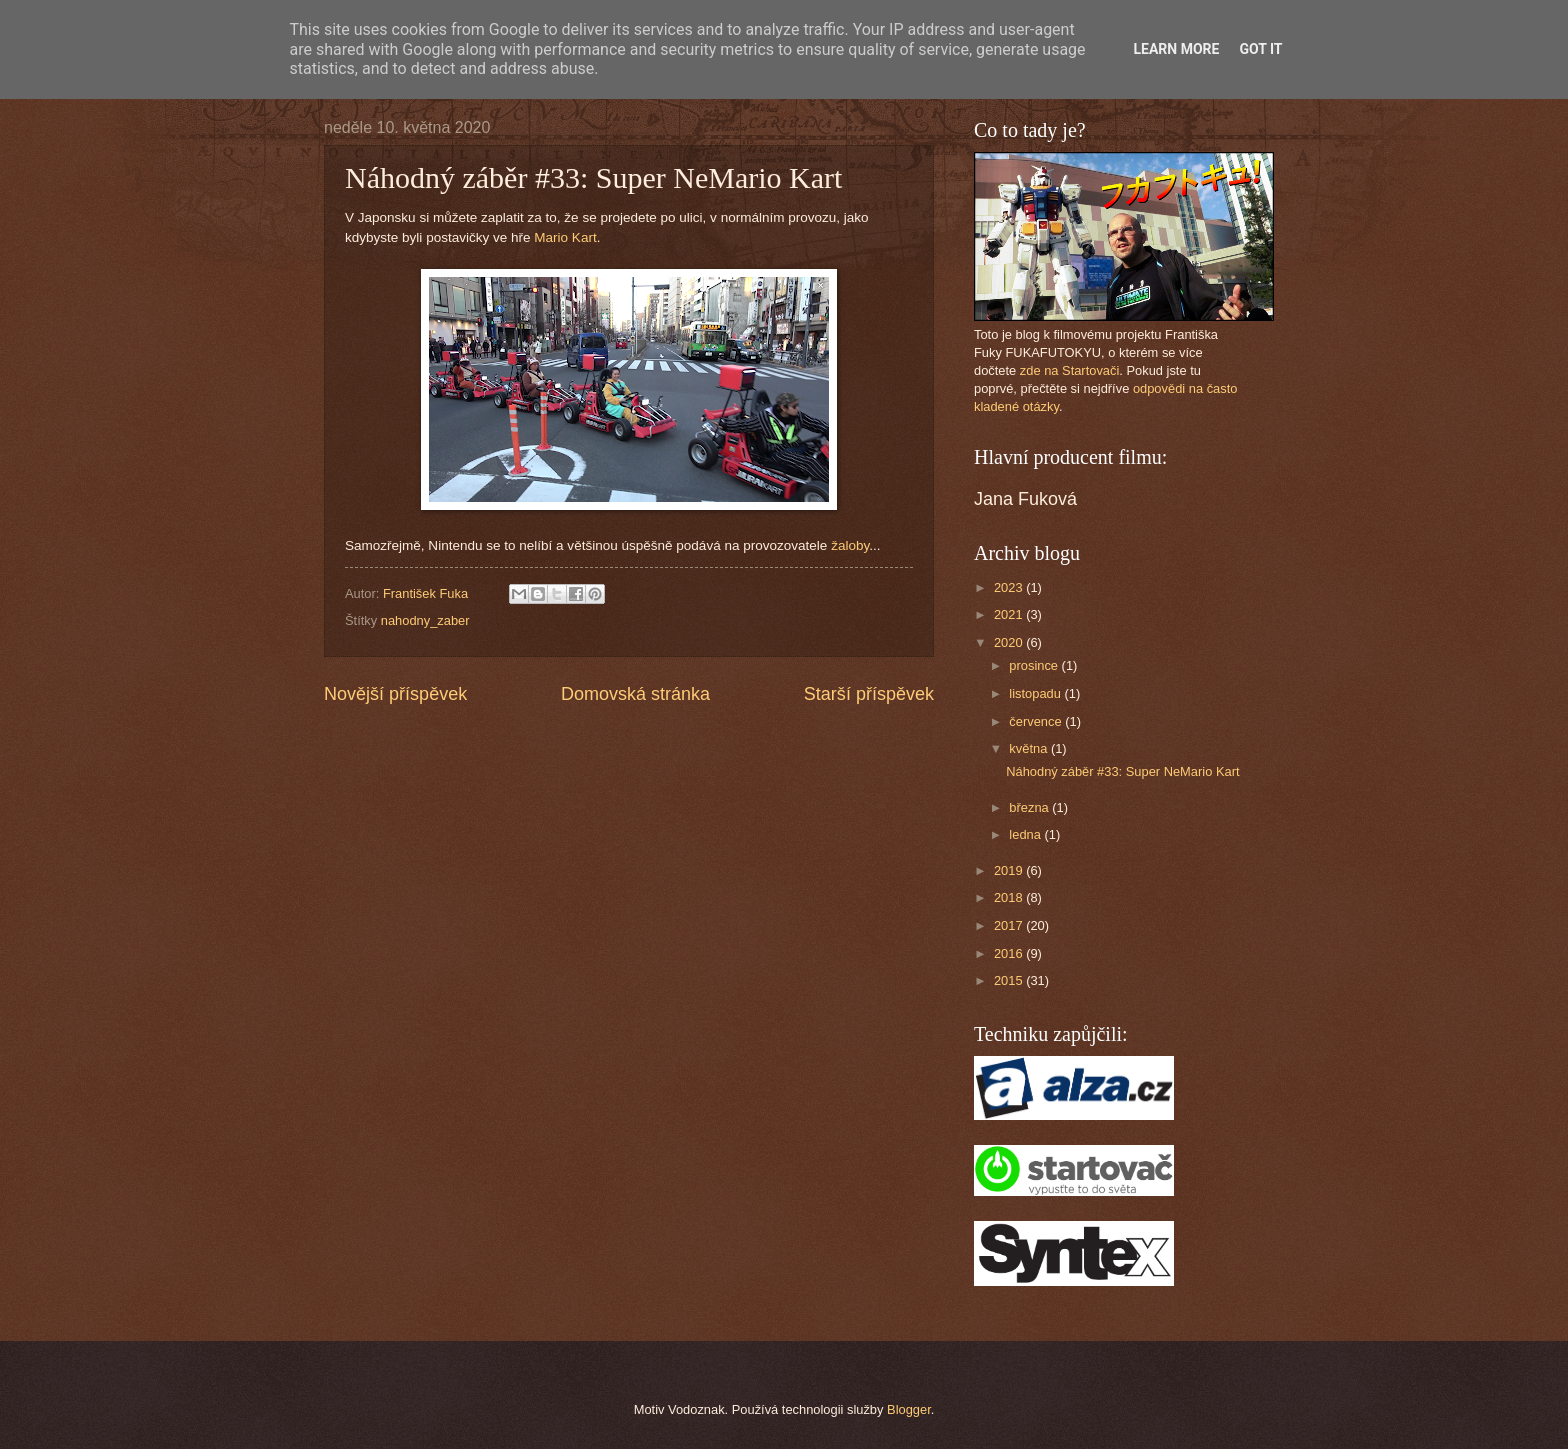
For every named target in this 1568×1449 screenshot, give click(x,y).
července (1037, 721)
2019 (1010, 870)
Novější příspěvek (395, 694)
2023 (1010, 587)
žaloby (850, 545)
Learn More (1176, 49)
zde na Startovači (1069, 370)
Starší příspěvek (869, 694)
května (1030, 748)
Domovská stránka (635, 694)
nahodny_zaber (425, 620)
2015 (1010, 980)
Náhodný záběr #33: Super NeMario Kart (1122, 771)
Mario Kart (565, 237)
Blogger (909, 1409)
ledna (1026, 834)
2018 (1010, 897)
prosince (1035, 665)
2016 (1010, 953)
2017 (1010, 925)
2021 (1010, 614)
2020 (1010, 642)
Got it (1260, 49)
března (1030, 807)
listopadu (1036, 693)
